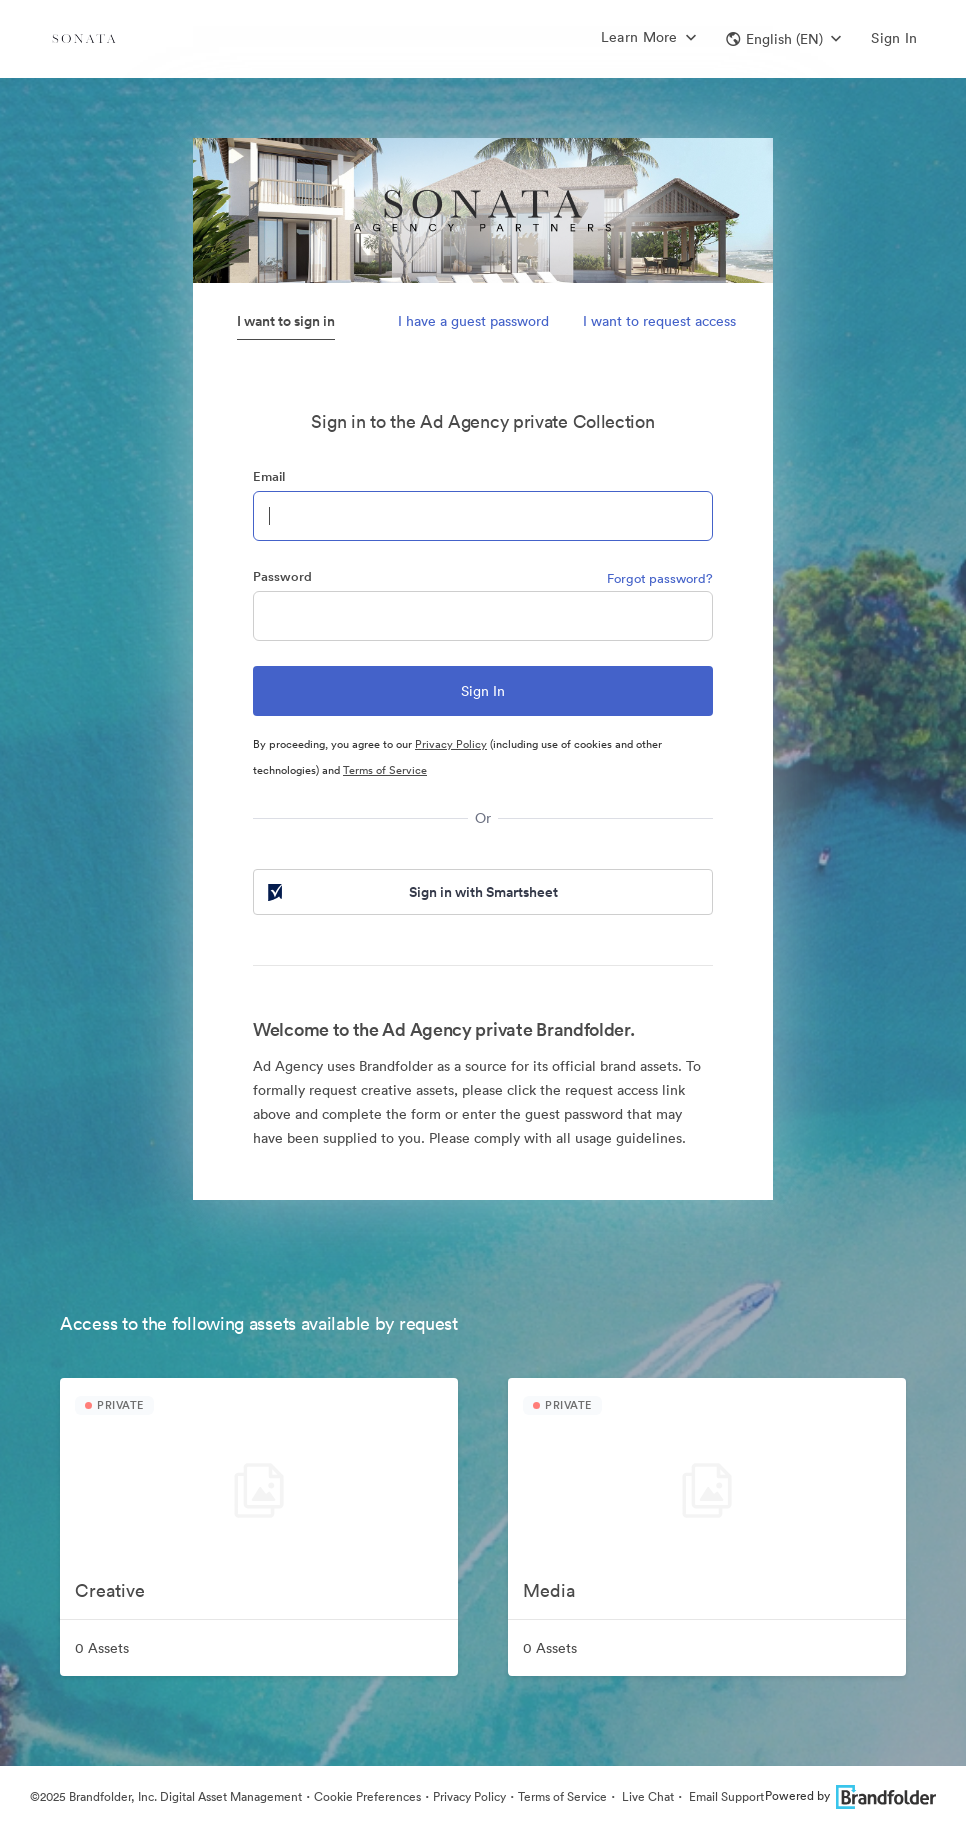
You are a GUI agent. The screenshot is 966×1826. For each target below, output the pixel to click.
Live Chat (646, 1796)
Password (282, 576)
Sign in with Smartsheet (411, 892)
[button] (783, 39)
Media (549, 1590)
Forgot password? (660, 578)
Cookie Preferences (367, 1796)
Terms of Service (385, 770)
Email (269, 476)
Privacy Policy (451, 744)
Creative (110, 1590)
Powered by (850, 1795)
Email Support (725, 1796)
